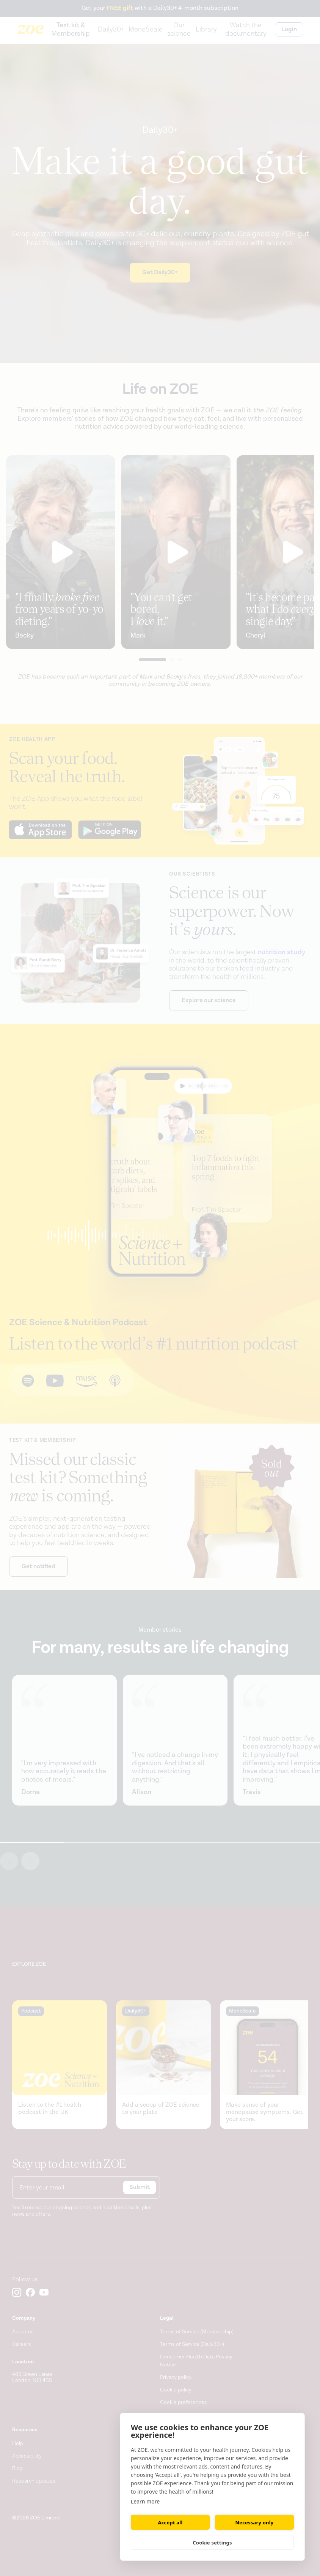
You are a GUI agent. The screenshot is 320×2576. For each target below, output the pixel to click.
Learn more (145, 2501)
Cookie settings (212, 2542)
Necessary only (254, 2522)
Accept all (170, 2522)
